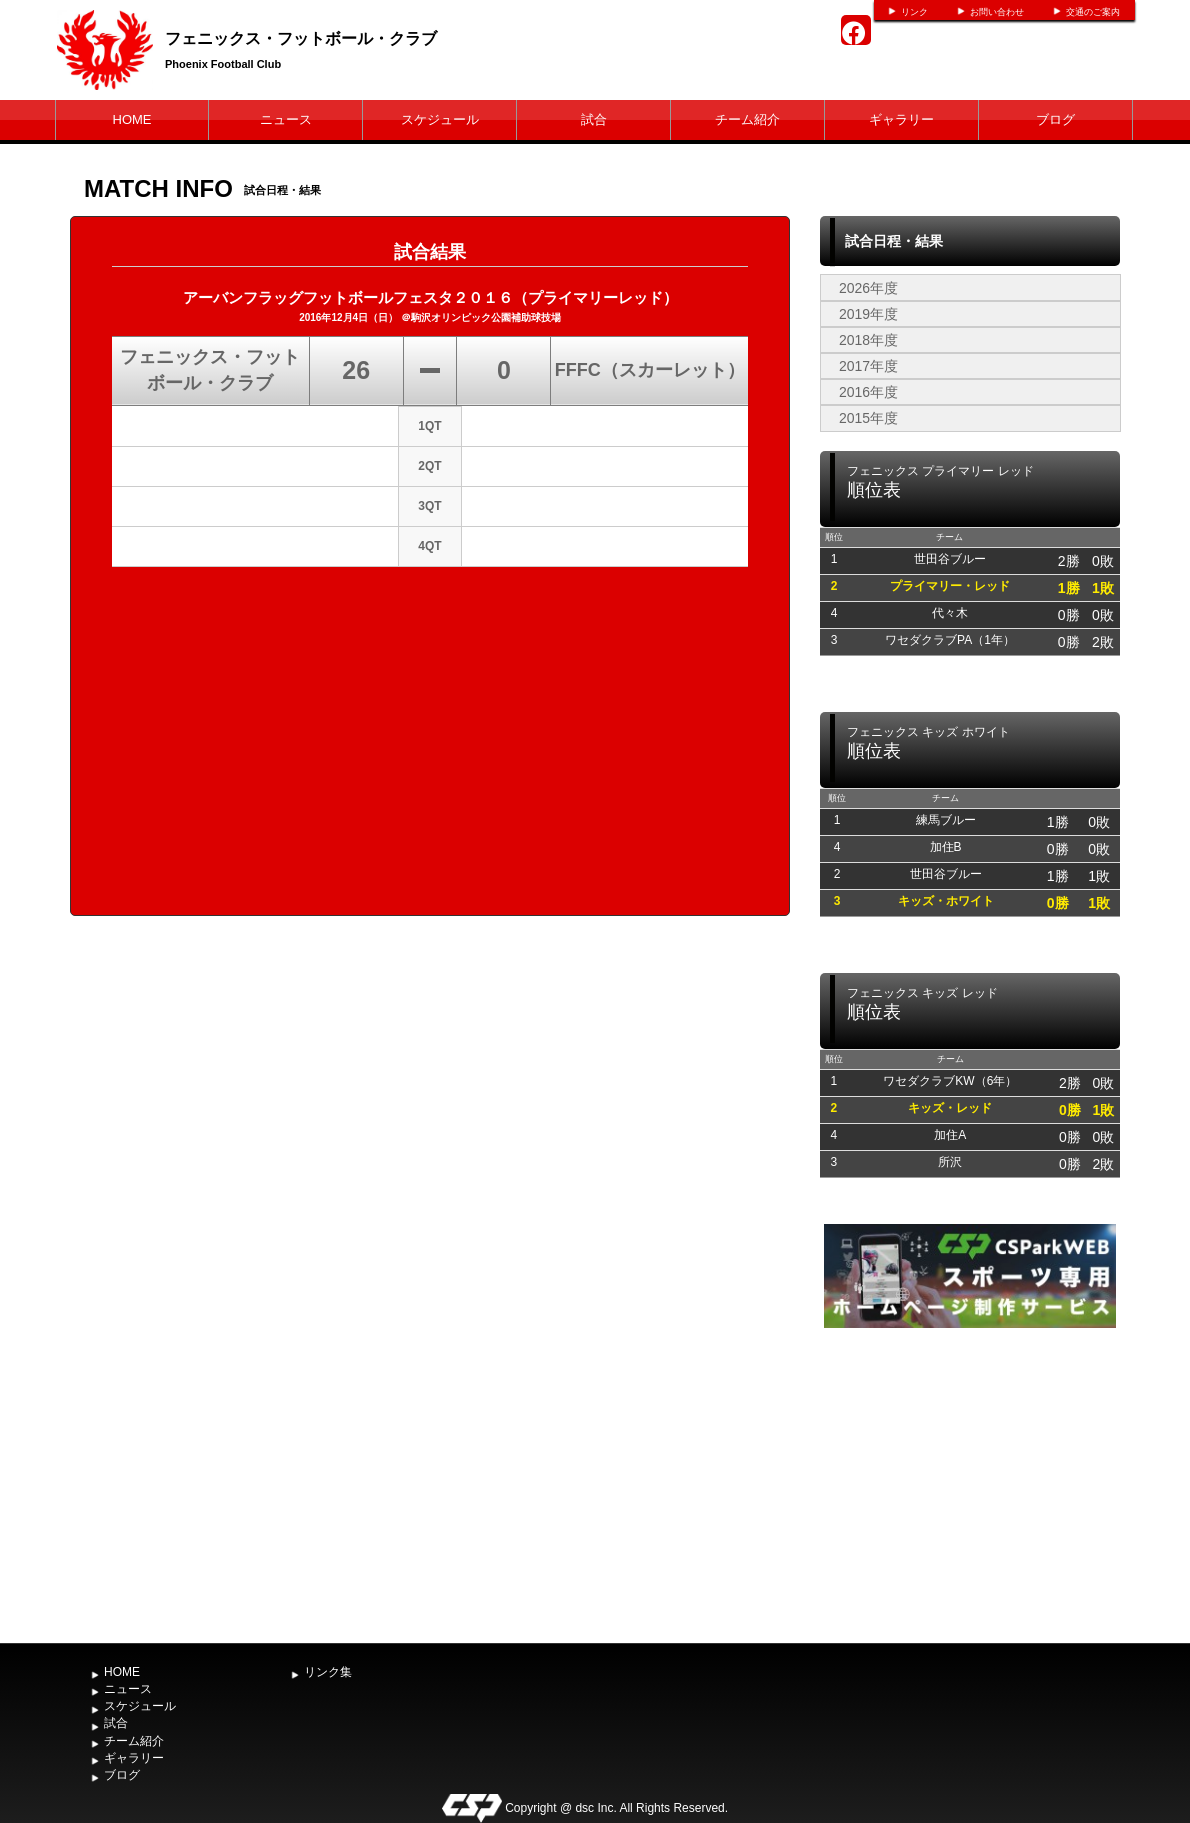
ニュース (286, 119)
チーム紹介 (747, 119)
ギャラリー (901, 119)
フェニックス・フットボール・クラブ (301, 38)
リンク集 (328, 1672)
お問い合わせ (997, 12)
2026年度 (868, 288)
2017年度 (868, 366)
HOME (132, 119)
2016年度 (868, 392)
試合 (594, 119)
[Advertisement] (970, 1483)
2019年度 (868, 314)
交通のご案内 (1093, 12)
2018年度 (868, 340)
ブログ (1055, 119)
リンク (914, 12)
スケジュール (440, 119)
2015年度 (868, 418)
